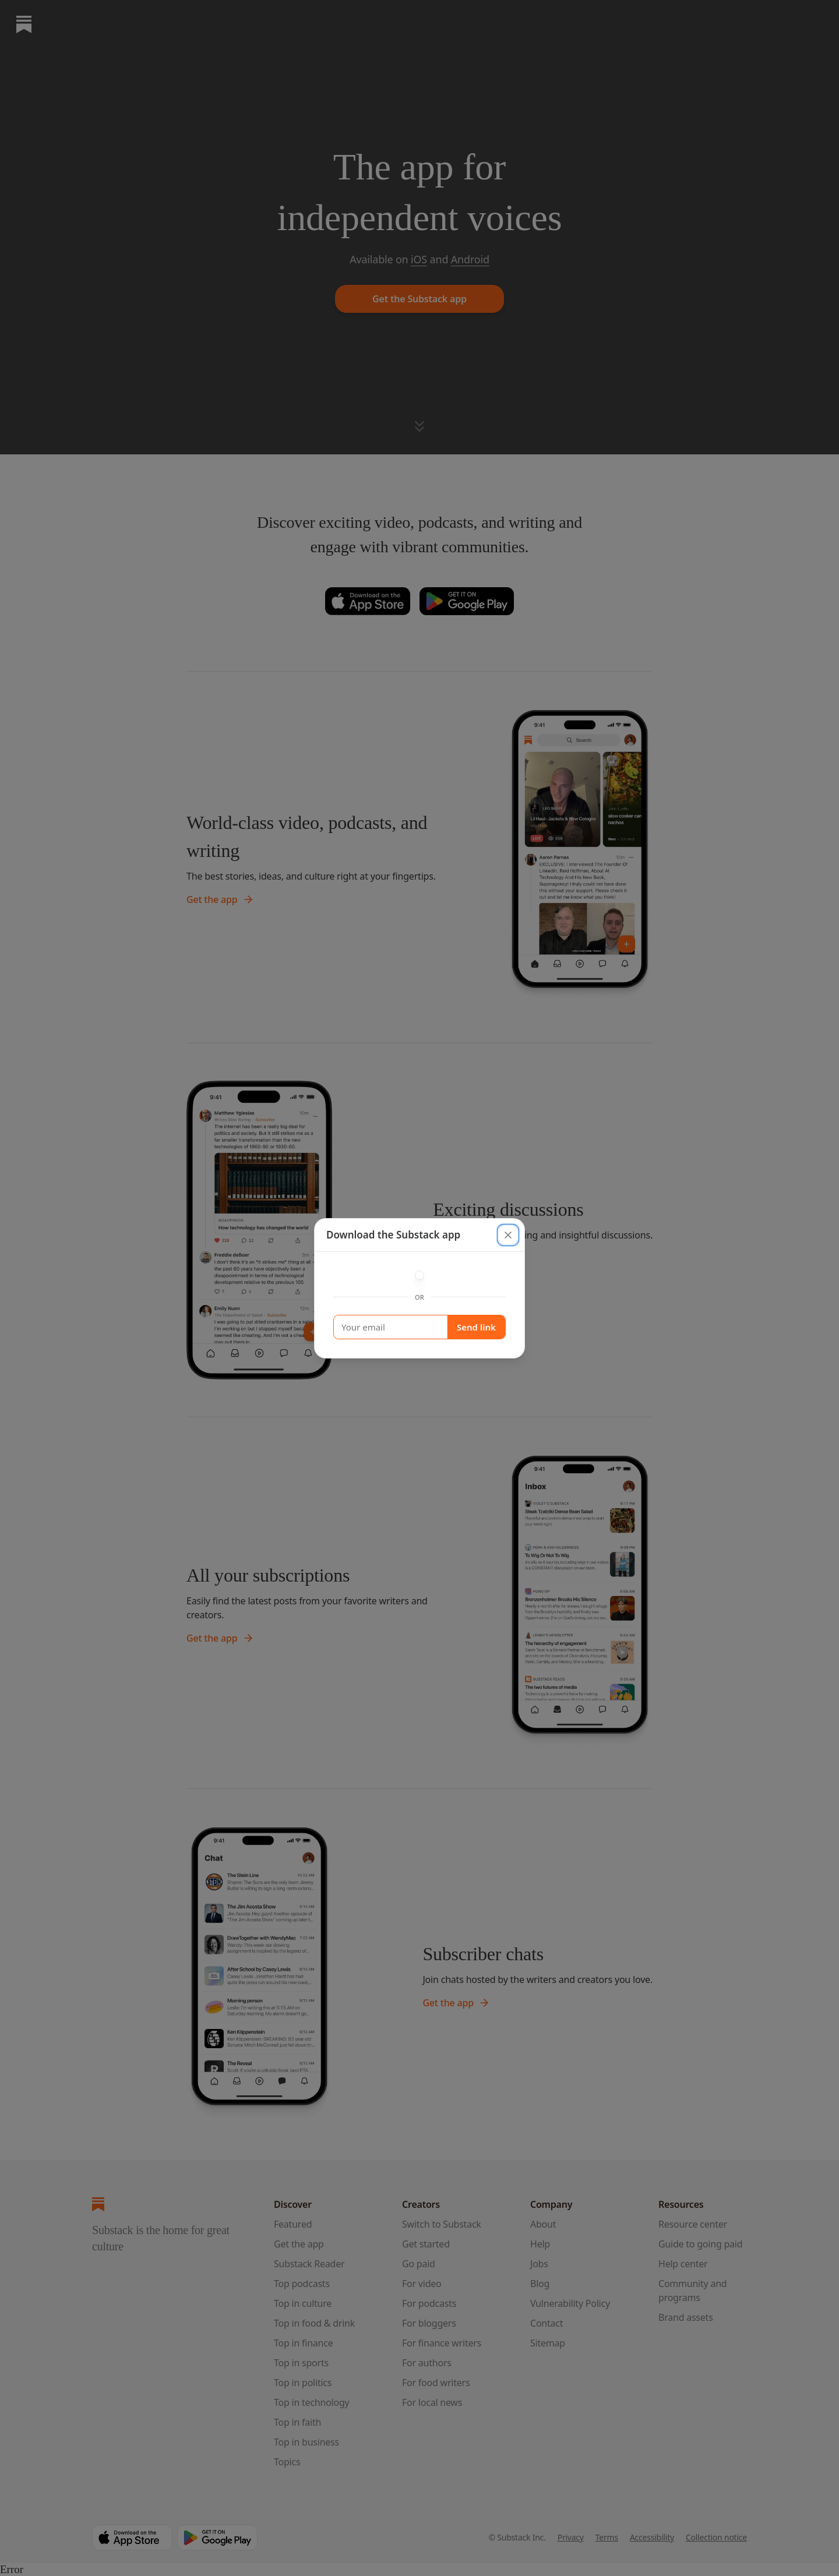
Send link (476, 1327)
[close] (508, 1235)
